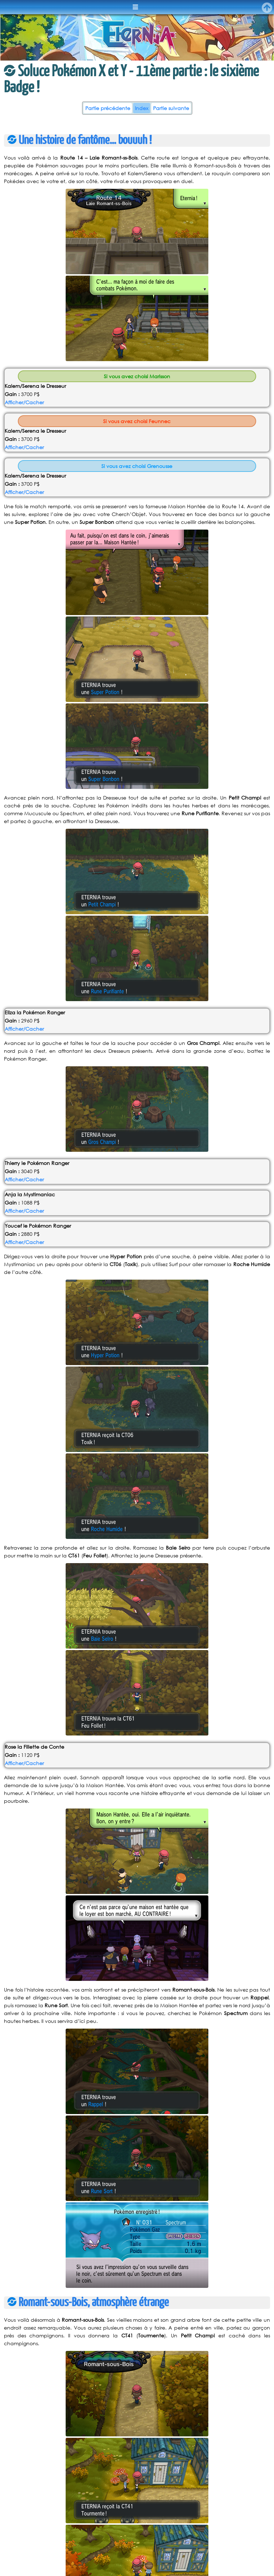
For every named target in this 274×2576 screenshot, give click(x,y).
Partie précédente (107, 108)
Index (141, 108)
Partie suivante (171, 108)
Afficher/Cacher (24, 402)
